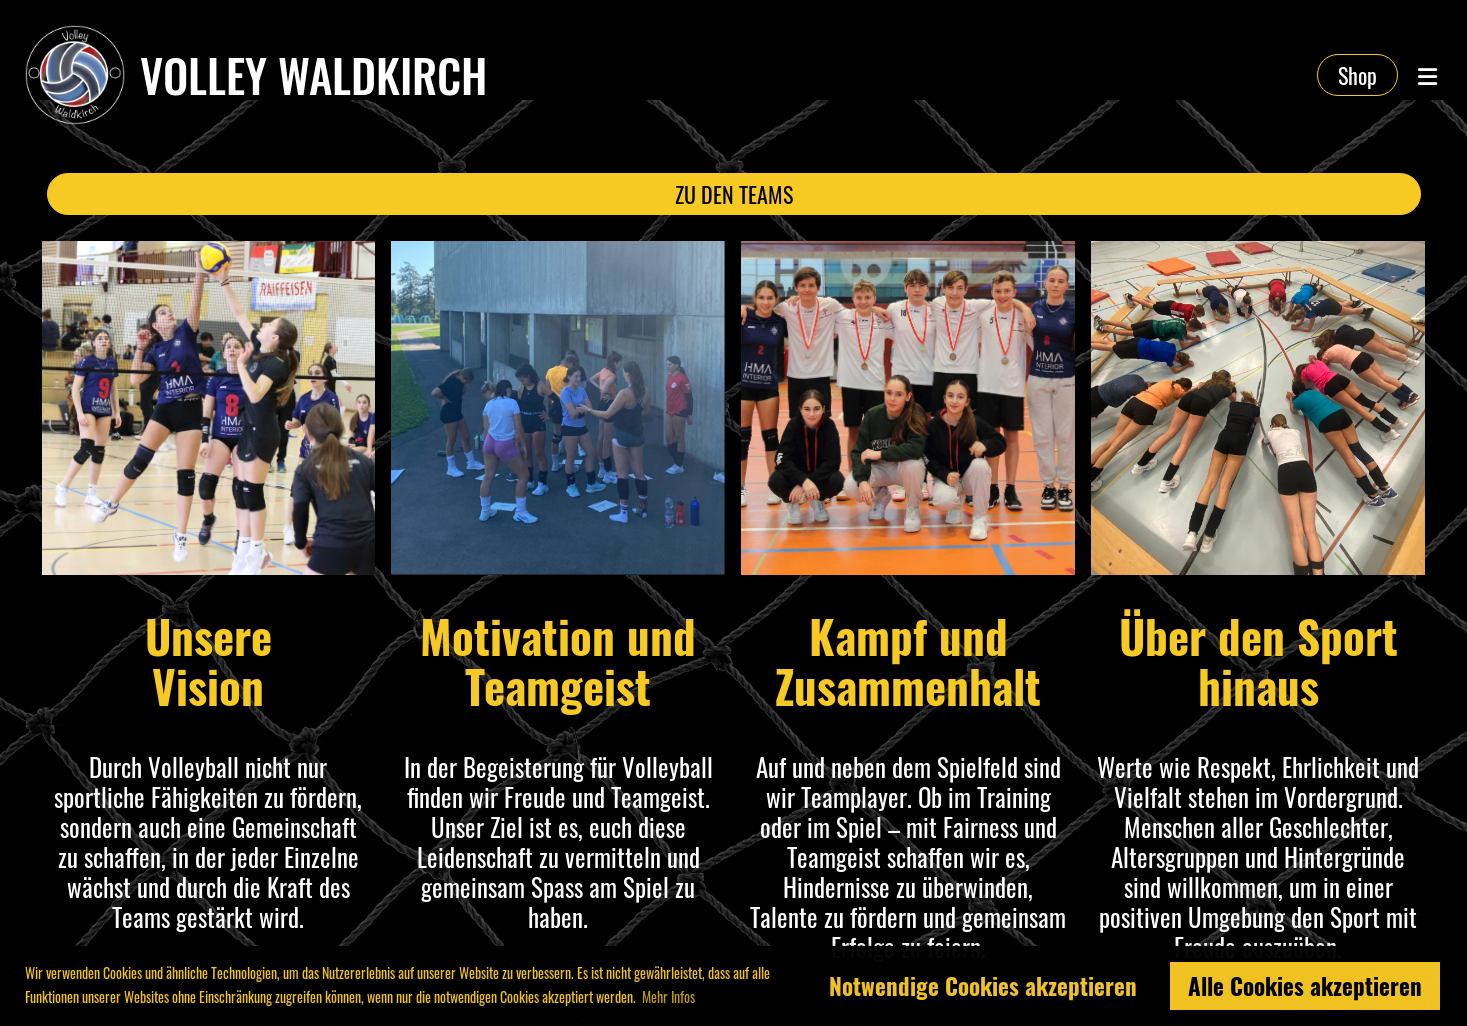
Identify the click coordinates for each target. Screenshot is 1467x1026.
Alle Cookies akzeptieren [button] (1305, 986)
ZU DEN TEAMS (733, 194)
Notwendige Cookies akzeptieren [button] (983, 986)
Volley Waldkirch (313, 75)
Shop (1357, 75)
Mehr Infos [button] (668, 996)
